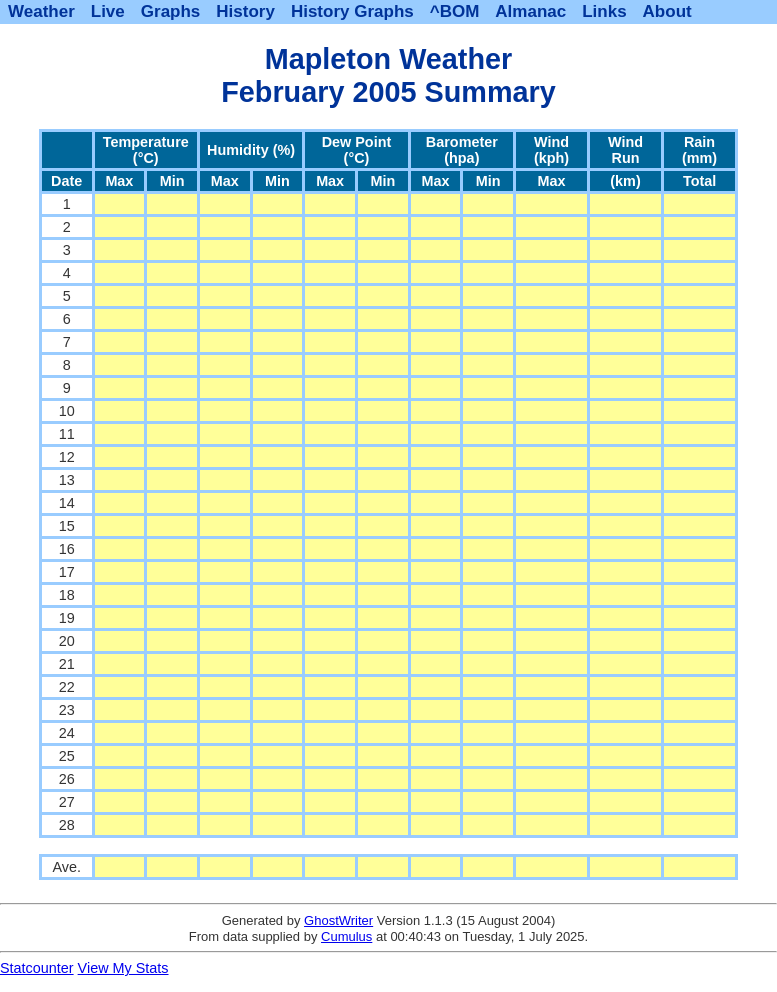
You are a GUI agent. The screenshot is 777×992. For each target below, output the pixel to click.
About (667, 11)
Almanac (530, 11)
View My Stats (123, 968)
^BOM (455, 11)
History (245, 11)
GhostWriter (338, 920)
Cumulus (346, 936)
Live (108, 11)
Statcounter (37, 968)
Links (604, 11)
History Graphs (352, 11)
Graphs (171, 11)
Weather (41, 11)
